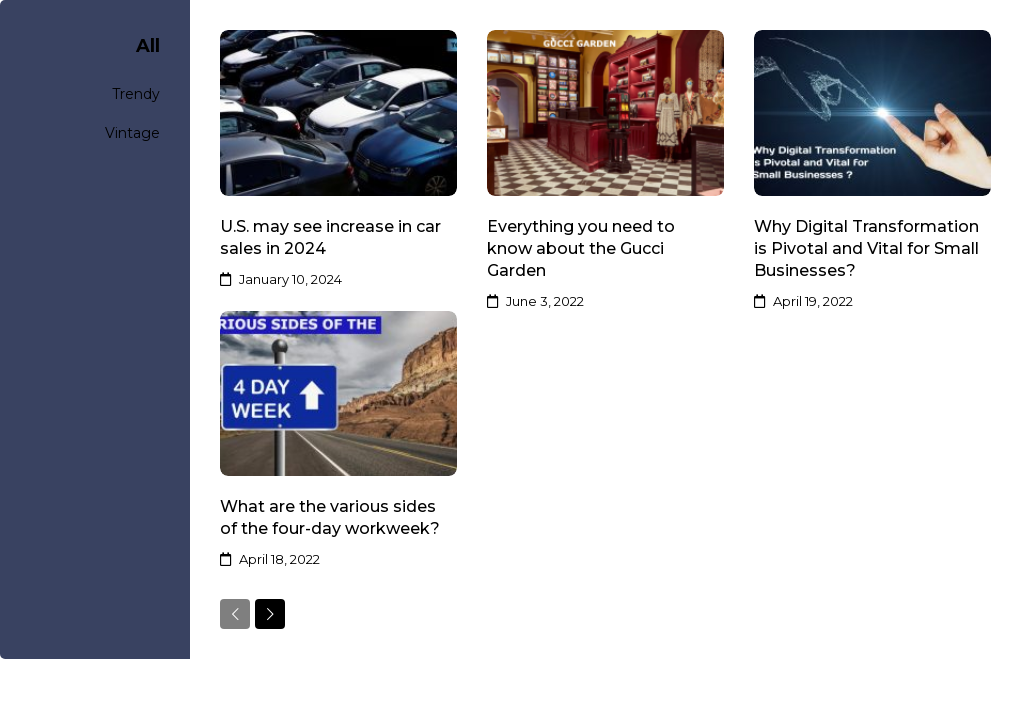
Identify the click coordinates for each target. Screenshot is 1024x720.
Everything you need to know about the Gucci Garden (581, 248)
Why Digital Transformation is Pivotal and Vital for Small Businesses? (866, 248)
